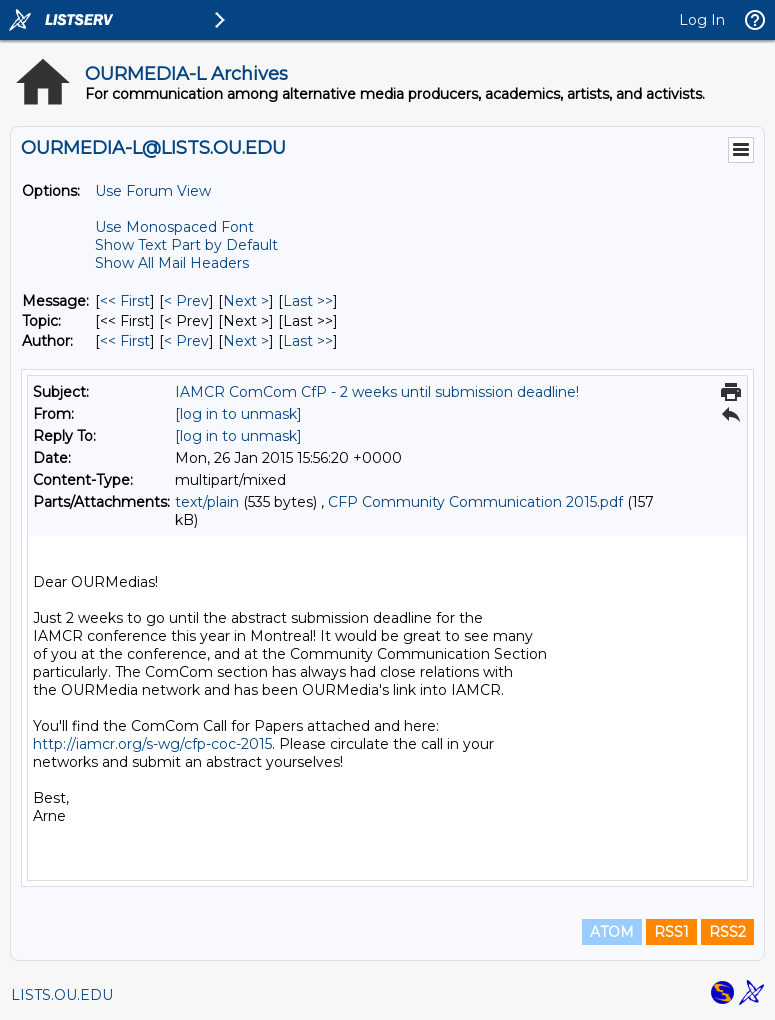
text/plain (207, 502)
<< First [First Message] (125, 301)
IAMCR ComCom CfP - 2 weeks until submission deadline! (377, 392)
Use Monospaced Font (174, 227)
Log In (702, 20)
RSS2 (727, 932)
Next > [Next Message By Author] (246, 341)
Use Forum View (153, 191)
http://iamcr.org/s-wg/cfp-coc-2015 (152, 744)
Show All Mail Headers (172, 263)
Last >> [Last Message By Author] (308, 341)
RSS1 (671, 932)
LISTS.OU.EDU (62, 995)
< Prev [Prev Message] (186, 301)
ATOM (612, 932)
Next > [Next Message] (246, 301)
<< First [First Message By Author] (125, 341)
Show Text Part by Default (186, 245)
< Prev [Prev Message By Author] (186, 341)
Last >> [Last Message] (308, 301)
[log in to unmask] (238, 414)
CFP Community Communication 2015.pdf (475, 502)
